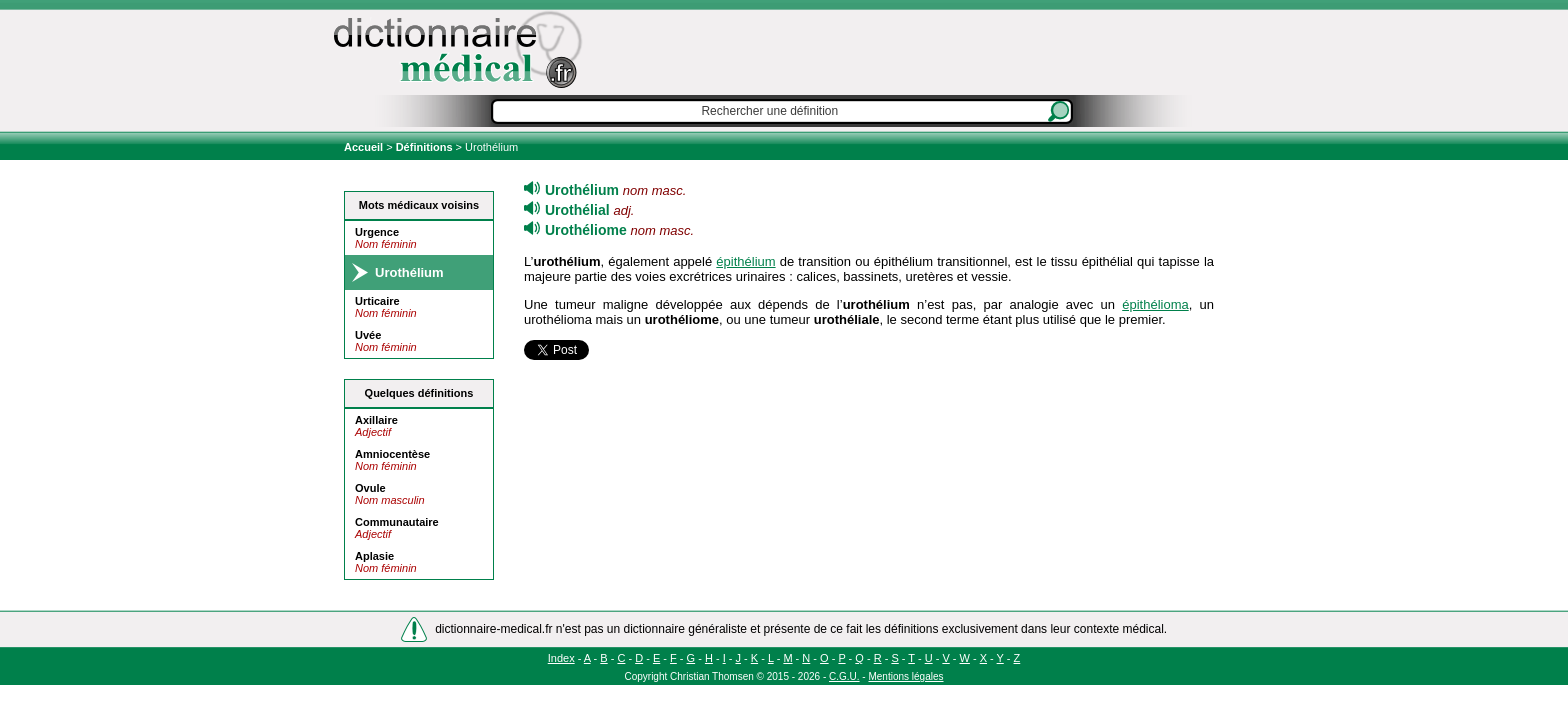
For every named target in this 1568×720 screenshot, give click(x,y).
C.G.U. (844, 676)
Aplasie (374, 556)
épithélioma (1155, 304)
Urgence (377, 232)
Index (561, 658)
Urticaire (377, 301)
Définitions (424, 147)
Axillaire (376, 420)
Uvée (368, 335)
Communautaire (397, 522)
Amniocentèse (392, 454)
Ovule (370, 488)
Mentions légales (905, 676)
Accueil (365, 147)
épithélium (745, 261)
